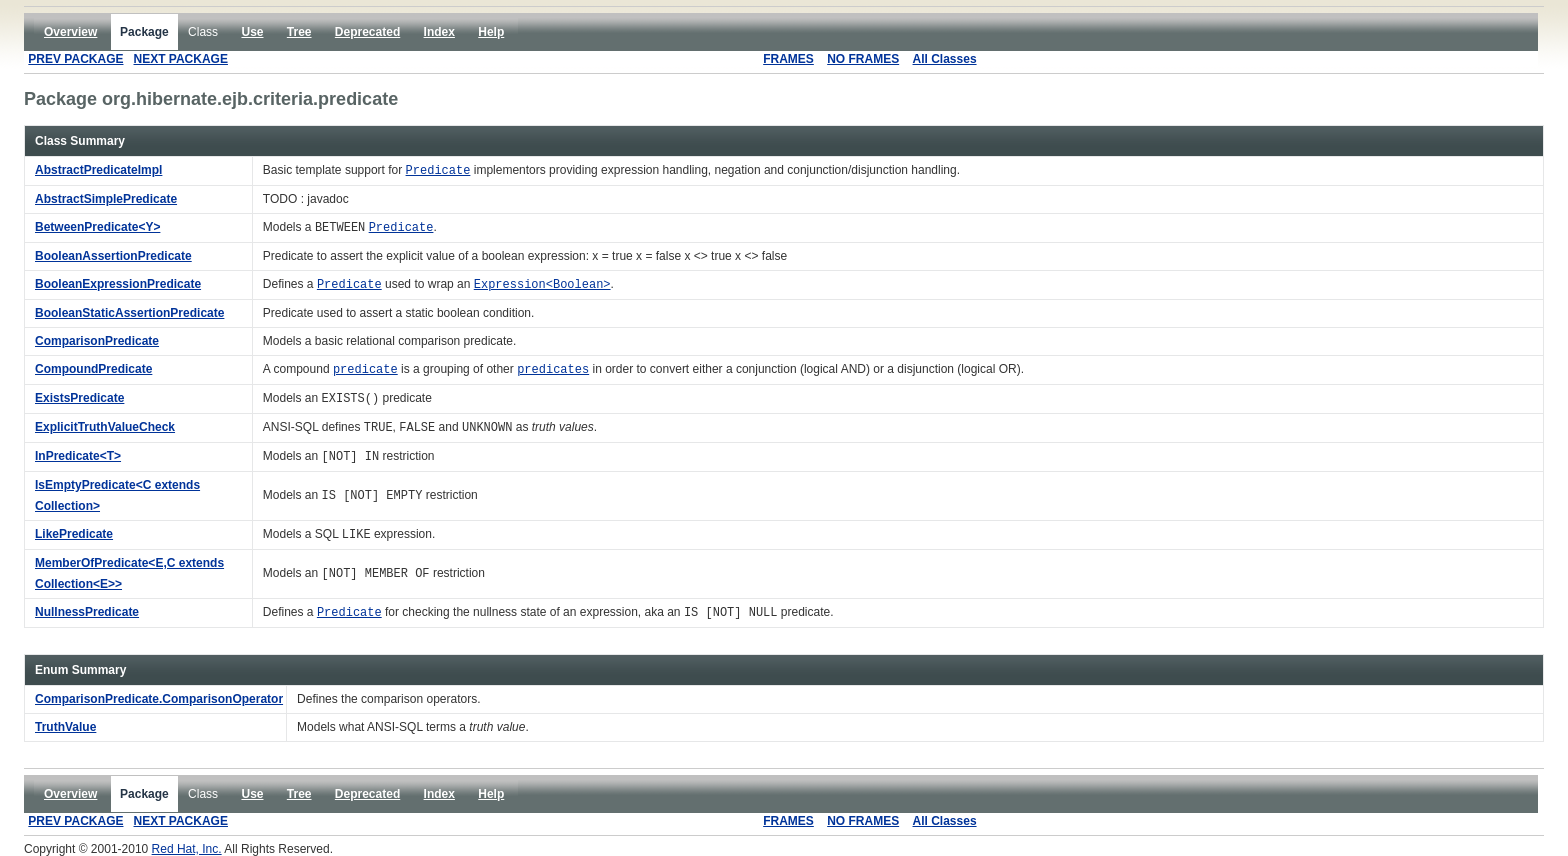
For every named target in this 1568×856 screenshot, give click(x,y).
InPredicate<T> (78, 456)
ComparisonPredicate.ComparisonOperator (159, 699)
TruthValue (65, 727)
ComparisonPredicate (97, 341)
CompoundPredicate (93, 369)
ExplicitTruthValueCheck (105, 427)
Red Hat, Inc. (187, 849)
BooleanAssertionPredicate (113, 256)
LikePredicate (74, 534)
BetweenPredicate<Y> (97, 227)
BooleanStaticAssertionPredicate (129, 313)
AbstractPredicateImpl (98, 170)
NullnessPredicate (87, 612)
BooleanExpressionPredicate (118, 284)
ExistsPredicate (79, 398)
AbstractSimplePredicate (106, 199)
